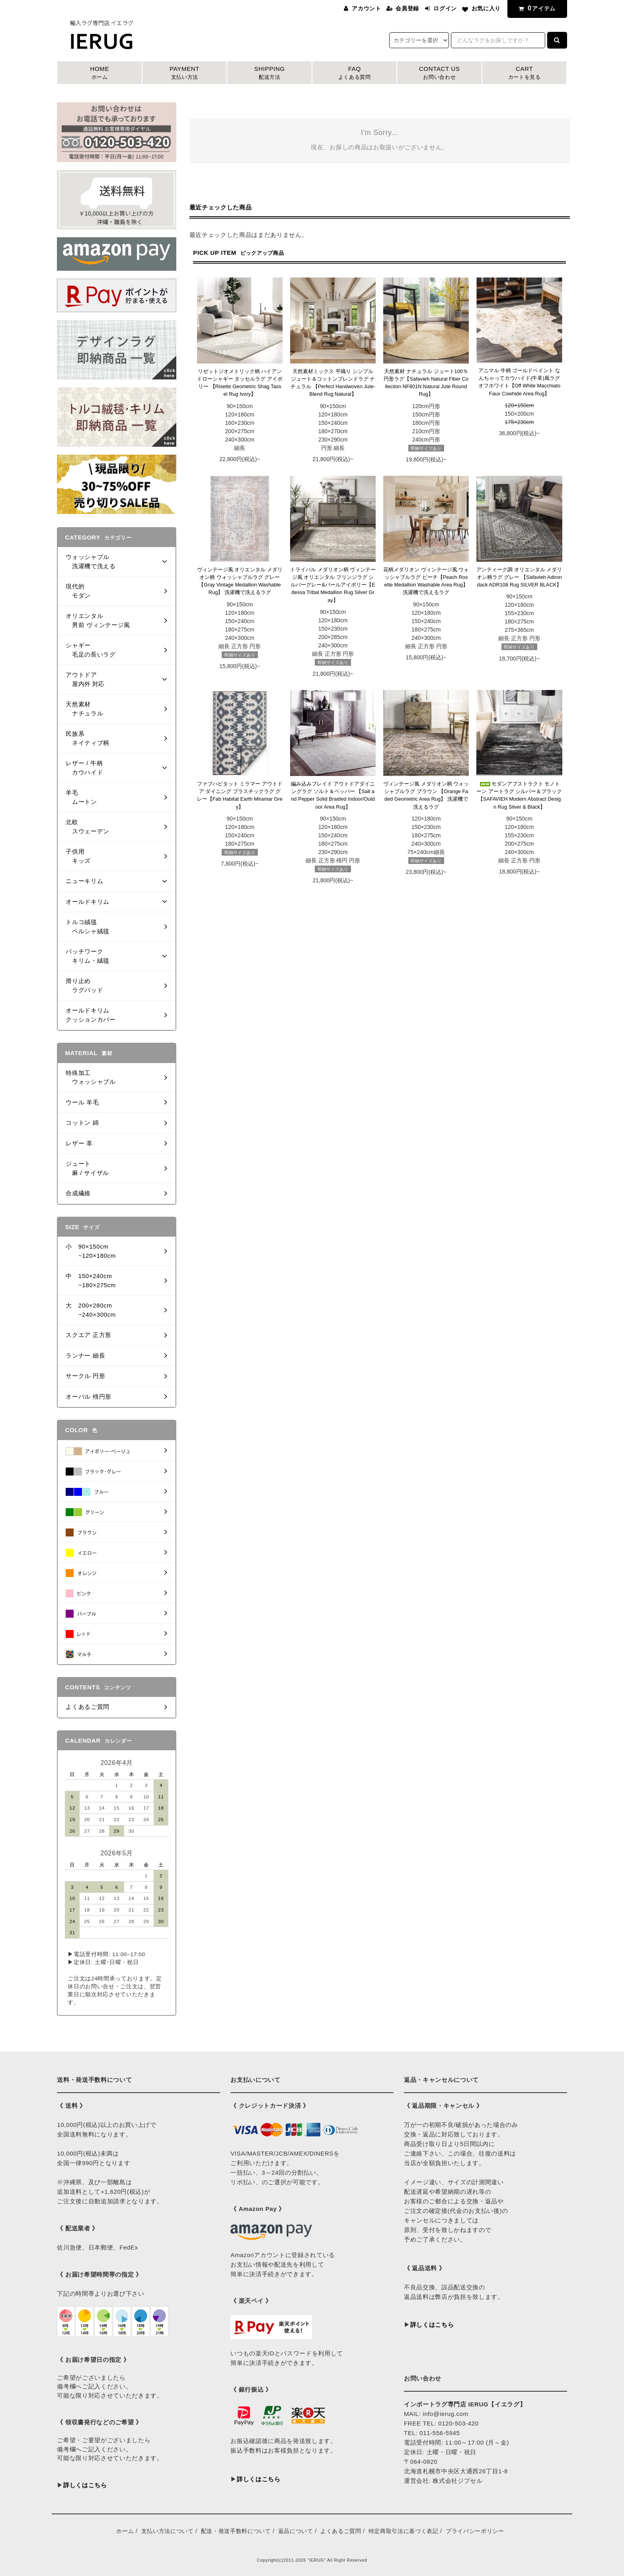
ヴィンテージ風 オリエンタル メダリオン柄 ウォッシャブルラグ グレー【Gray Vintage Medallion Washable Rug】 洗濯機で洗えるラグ (240, 581)
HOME (99, 73)
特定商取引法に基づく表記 (404, 2531)
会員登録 (407, 8)
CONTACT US (439, 73)
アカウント (366, 8)
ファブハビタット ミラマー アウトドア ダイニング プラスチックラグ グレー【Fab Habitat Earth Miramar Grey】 (240, 795)
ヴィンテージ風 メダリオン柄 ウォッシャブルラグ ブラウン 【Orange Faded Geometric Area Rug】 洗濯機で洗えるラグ (426, 795)
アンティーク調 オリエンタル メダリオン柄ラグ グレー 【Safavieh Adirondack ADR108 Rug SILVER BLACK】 (519, 577)
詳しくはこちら (85, 2485)
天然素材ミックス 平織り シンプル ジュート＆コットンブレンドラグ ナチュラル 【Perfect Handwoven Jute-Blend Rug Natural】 (333, 382)
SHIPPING (269, 73)
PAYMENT (185, 73)
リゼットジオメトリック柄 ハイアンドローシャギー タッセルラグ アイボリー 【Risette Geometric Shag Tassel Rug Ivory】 (240, 382)
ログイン (445, 8)
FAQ (355, 73)
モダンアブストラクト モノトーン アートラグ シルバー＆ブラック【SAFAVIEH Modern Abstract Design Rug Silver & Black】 (519, 795)
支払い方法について (167, 2531)
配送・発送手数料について (236, 2531)
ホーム (125, 2531)
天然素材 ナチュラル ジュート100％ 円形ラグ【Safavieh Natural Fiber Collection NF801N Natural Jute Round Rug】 (426, 382)
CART (525, 73)
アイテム (535, 8)
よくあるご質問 (340, 2531)
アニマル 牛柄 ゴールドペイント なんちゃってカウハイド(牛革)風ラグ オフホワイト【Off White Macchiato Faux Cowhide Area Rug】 (519, 382)
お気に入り (486, 8)
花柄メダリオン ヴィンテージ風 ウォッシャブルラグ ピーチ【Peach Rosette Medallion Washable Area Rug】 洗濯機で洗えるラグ (426, 581)
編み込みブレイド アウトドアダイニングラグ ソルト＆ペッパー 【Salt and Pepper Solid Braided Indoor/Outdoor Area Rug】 (333, 795)
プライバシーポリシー (475, 2531)
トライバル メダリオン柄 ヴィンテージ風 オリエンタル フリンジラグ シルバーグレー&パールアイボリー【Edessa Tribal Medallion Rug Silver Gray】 (333, 585)
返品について (295, 2531)
